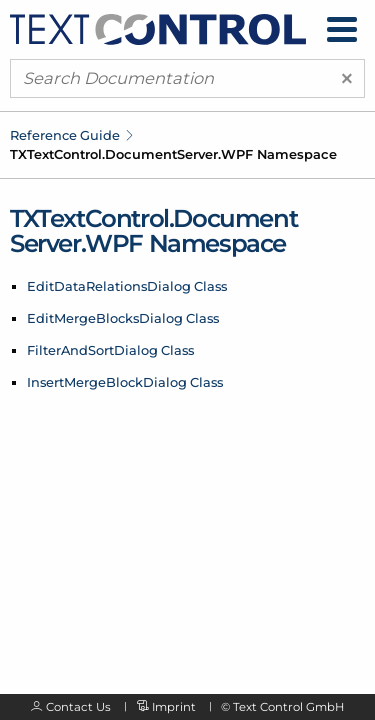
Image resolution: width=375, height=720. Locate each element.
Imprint (174, 707)
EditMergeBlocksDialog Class (123, 318)
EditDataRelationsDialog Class (127, 286)
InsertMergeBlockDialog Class (125, 382)
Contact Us (78, 707)
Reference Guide (65, 135)
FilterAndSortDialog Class (110, 350)
